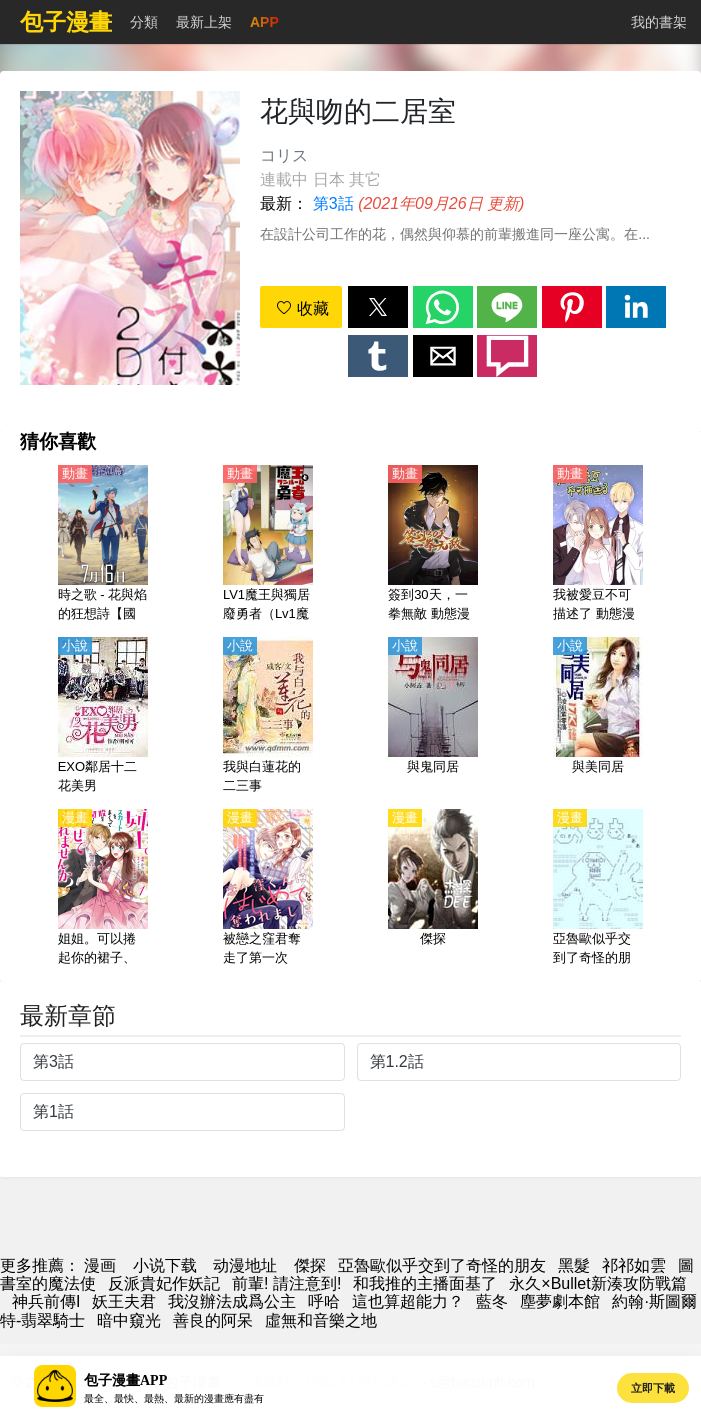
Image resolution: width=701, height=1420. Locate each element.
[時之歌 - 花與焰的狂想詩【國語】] (103, 545)
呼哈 (324, 1301)
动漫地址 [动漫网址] (245, 1265)
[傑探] (433, 889)
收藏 (302, 308)
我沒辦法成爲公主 (232, 1301)
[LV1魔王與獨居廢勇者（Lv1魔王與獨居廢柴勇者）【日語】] (268, 545)
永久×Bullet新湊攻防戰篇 (597, 1283)
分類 (144, 22)
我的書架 (659, 22)
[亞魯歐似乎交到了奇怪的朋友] (598, 889)
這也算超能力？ (408, 1301)
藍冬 (492, 1301)
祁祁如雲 (634, 1265)
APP (264, 22)
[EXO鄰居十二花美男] (103, 717)
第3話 (333, 203)
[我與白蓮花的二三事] (268, 717)
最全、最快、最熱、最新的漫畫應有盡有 (174, 1398)
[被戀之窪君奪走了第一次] (268, 889)
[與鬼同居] (433, 717)
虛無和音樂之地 (321, 1320)
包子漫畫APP (125, 1380)
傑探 (310, 1265)
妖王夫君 (124, 1301)
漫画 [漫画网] (100, 1265)
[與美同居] (598, 717)
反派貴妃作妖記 (164, 1283)
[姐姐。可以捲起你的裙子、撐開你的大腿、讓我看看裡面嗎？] (103, 889)
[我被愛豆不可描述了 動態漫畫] (598, 545)
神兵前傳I (46, 1301)
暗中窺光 (129, 1320)
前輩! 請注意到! (286, 1283)
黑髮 (574, 1265)
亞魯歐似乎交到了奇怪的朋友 (442, 1265)
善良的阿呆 (213, 1320)
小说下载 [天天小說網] (165, 1265)
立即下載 (653, 1388)
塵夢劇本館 (560, 1301)
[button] (378, 307)
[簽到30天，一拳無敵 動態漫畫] (433, 545)
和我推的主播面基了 (425, 1283)
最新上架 (204, 22)
